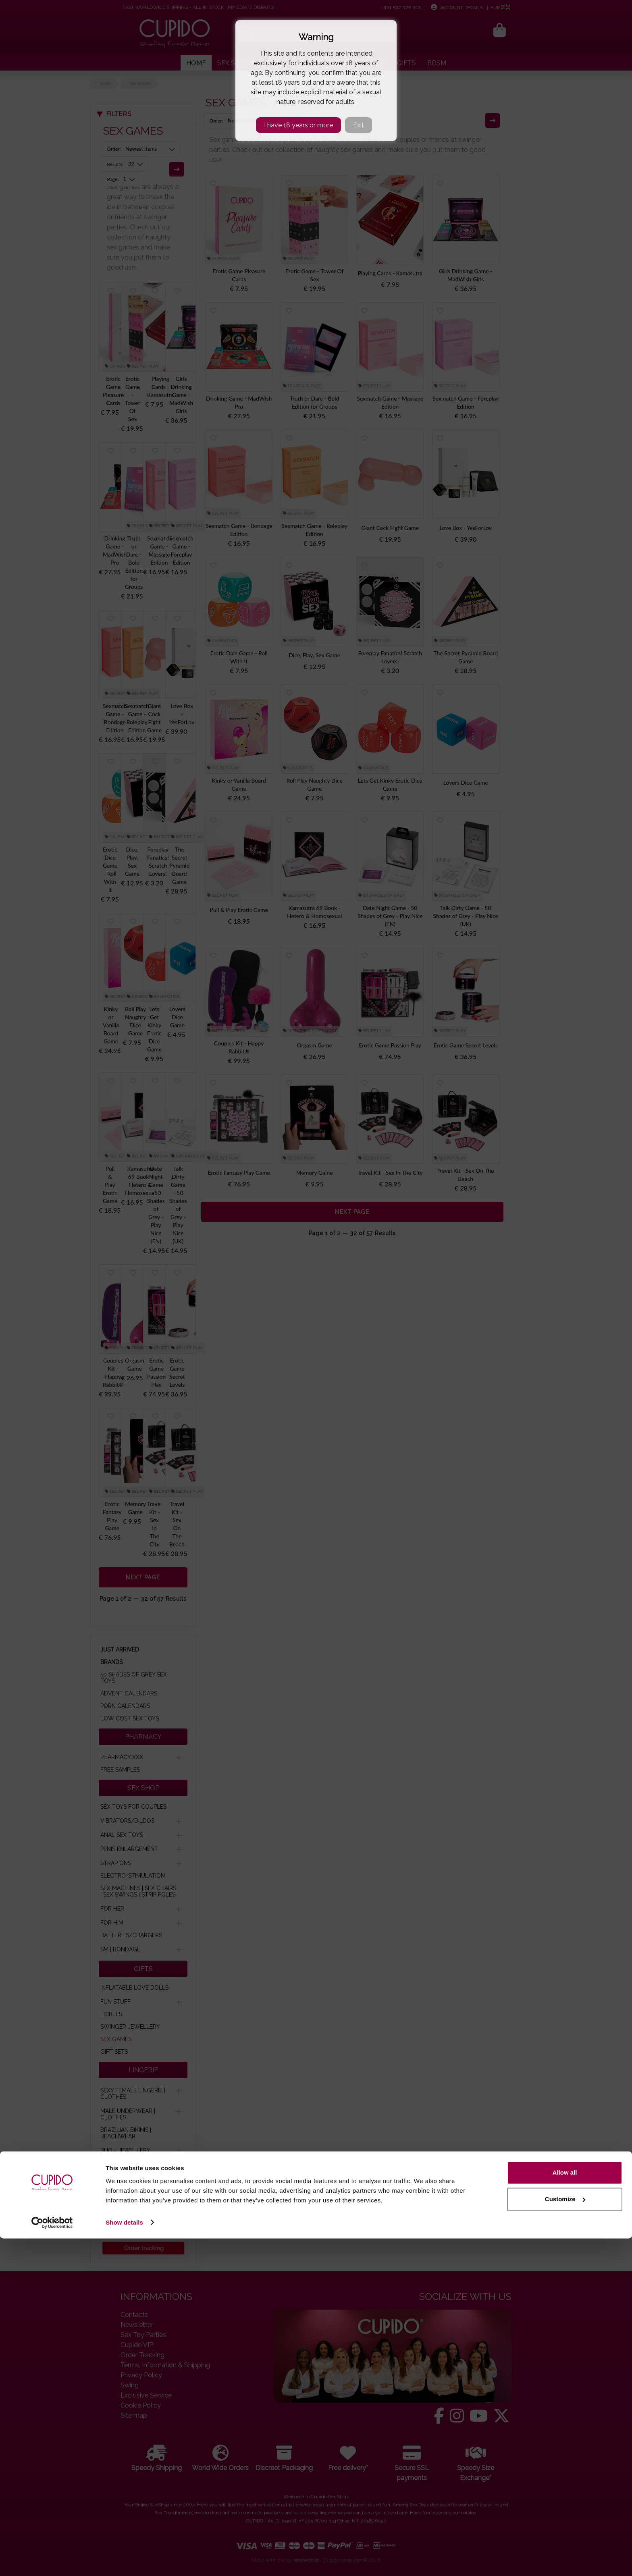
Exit (358, 125)
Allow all (565, 2510)
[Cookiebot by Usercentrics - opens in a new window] (52, 2560)
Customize (565, 2536)
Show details (124, 2560)
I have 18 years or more (298, 125)
